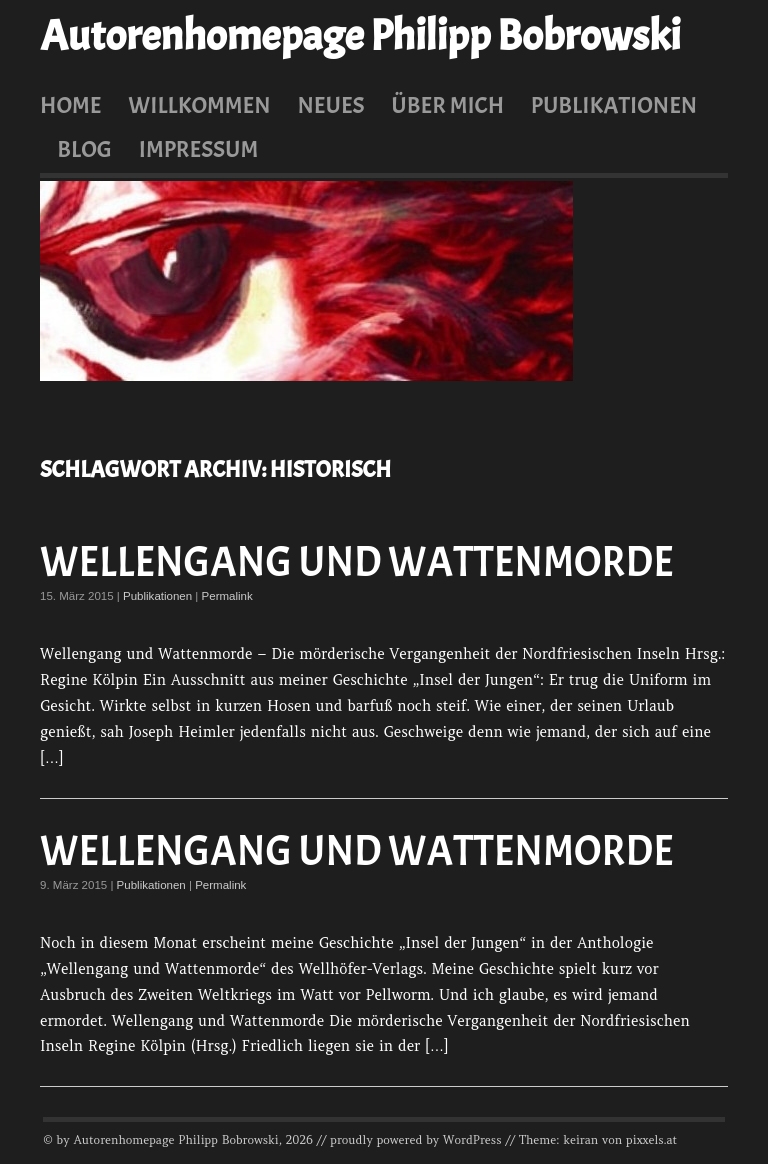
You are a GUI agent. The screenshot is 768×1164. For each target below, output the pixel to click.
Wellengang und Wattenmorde (357, 562)
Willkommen (199, 105)
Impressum (199, 149)
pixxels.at (651, 1140)
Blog (84, 149)
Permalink (227, 596)
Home (71, 105)
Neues (330, 105)
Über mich (447, 105)
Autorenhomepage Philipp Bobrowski (360, 36)
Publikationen (614, 105)
